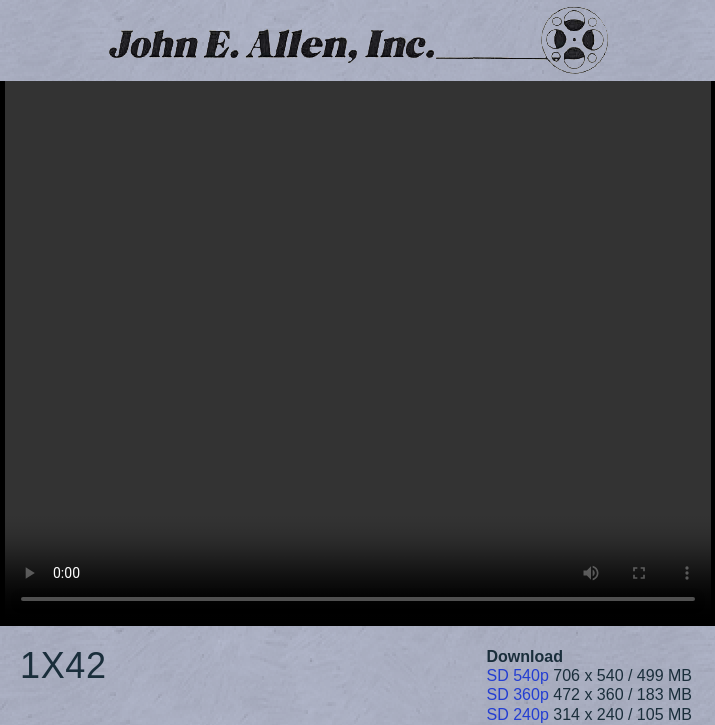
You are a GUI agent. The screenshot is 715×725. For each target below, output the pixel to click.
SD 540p (518, 675)
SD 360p (518, 694)
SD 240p (518, 714)
